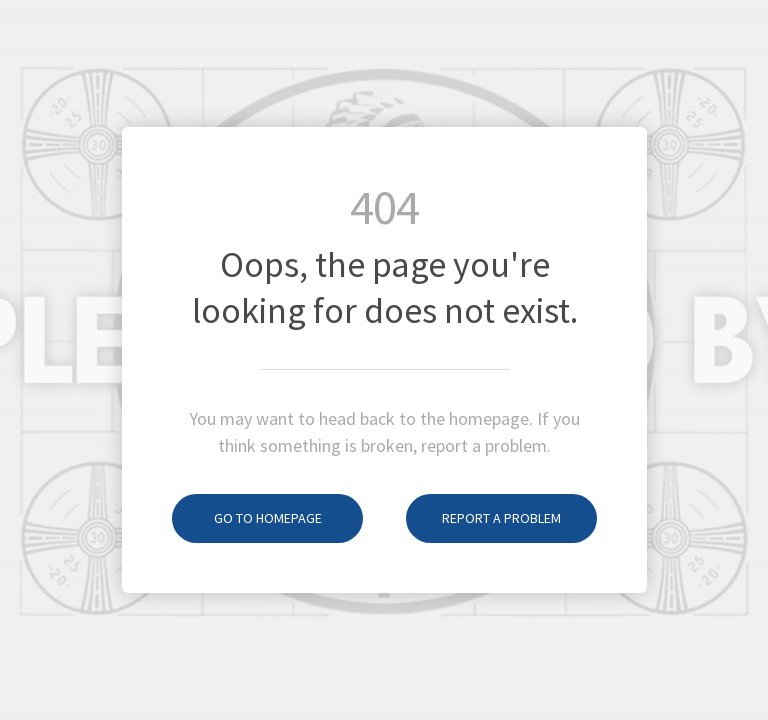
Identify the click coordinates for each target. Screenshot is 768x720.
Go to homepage (247, 518)
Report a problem (483, 518)
